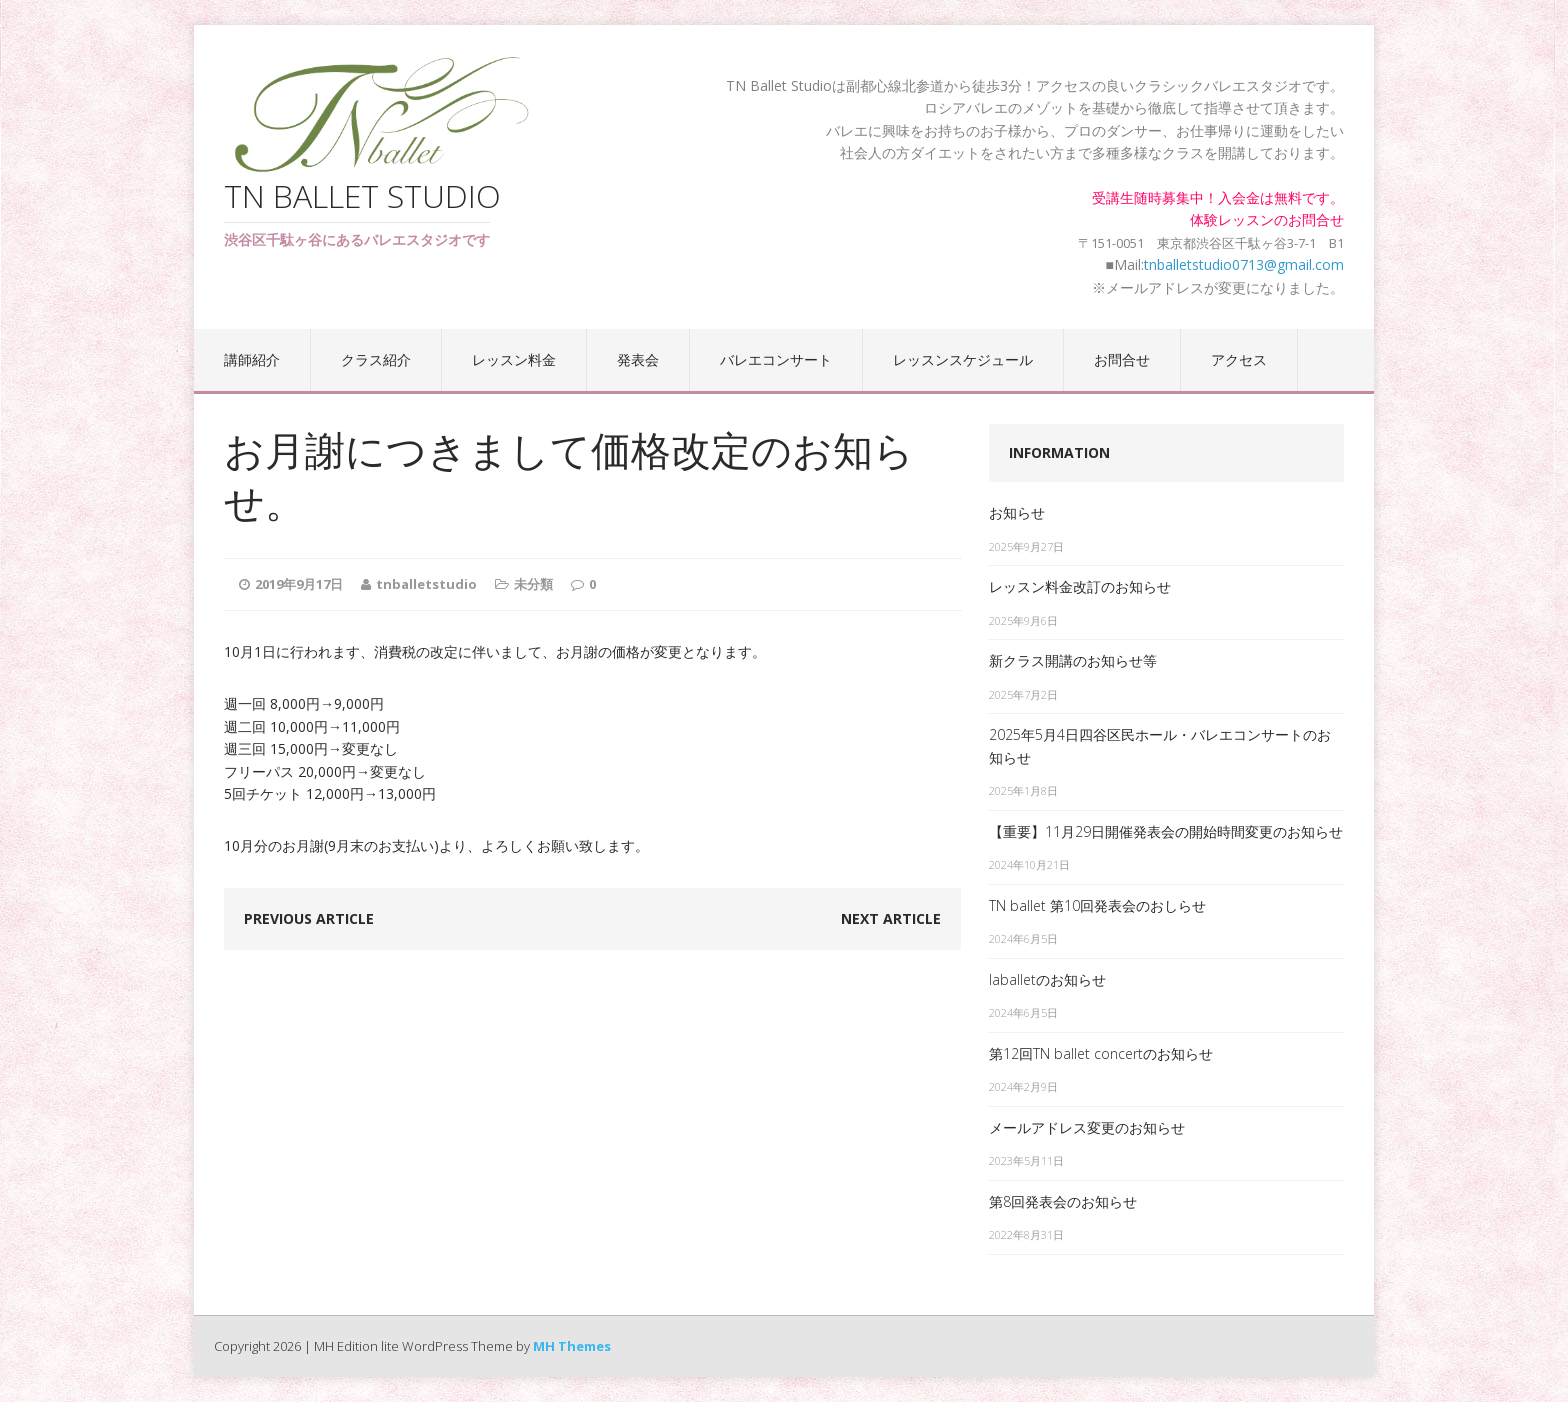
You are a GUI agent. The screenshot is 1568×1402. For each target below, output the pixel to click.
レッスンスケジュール (963, 359)
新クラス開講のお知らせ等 (1073, 660)
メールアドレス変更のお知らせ (1087, 1127)
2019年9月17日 (299, 584)
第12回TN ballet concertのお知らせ (1101, 1053)
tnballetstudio (426, 584)
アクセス (1239, 359)
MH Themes (572, 1346)
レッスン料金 (514, 359)
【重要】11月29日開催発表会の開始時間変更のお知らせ (1166, 831)
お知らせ (1017, 512)
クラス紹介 (376, 359)
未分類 (533, 584)
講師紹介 (252, 359)
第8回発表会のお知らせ (1063, 1201)
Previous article (309, 918)
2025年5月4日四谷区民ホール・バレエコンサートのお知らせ (1160, 745)
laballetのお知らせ (1047, 979)
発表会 (638, 359)
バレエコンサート (776, 359)
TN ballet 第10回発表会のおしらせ (1097, 905)
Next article (891, 918)
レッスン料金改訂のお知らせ (1080, 586)
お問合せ (1122, 359)
